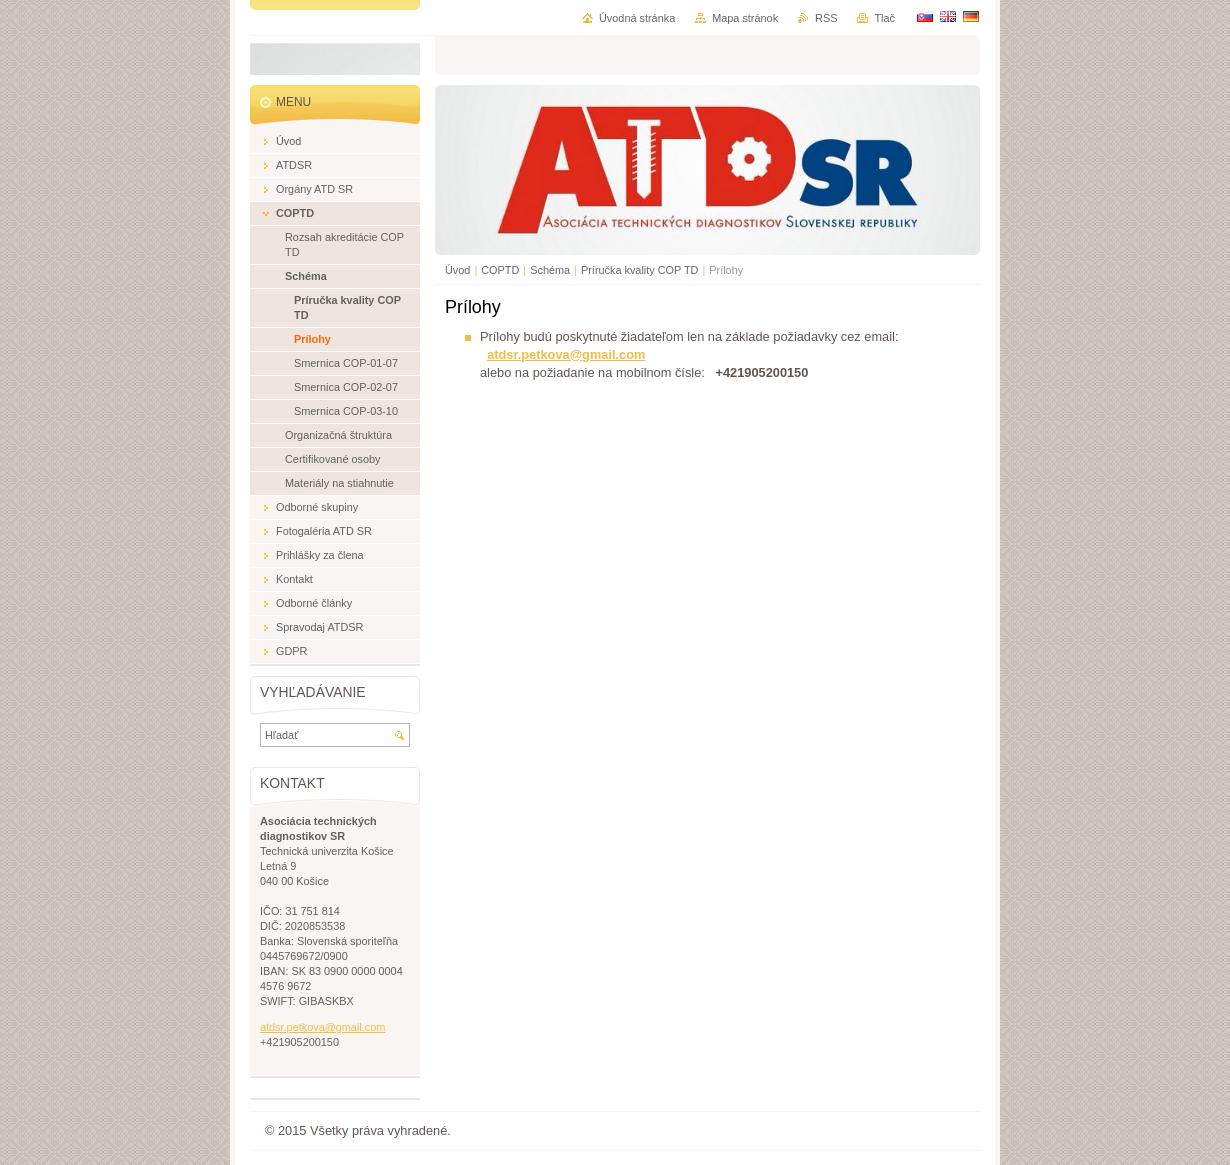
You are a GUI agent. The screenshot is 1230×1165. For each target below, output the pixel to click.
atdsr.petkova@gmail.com (566, 354)
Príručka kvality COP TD (639, 270)
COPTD (500, 270)
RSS (826, 18)
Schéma (550, 270)
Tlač (884, 18)
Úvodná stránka (637, 18)
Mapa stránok (745, 18)
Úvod (457, 270)
